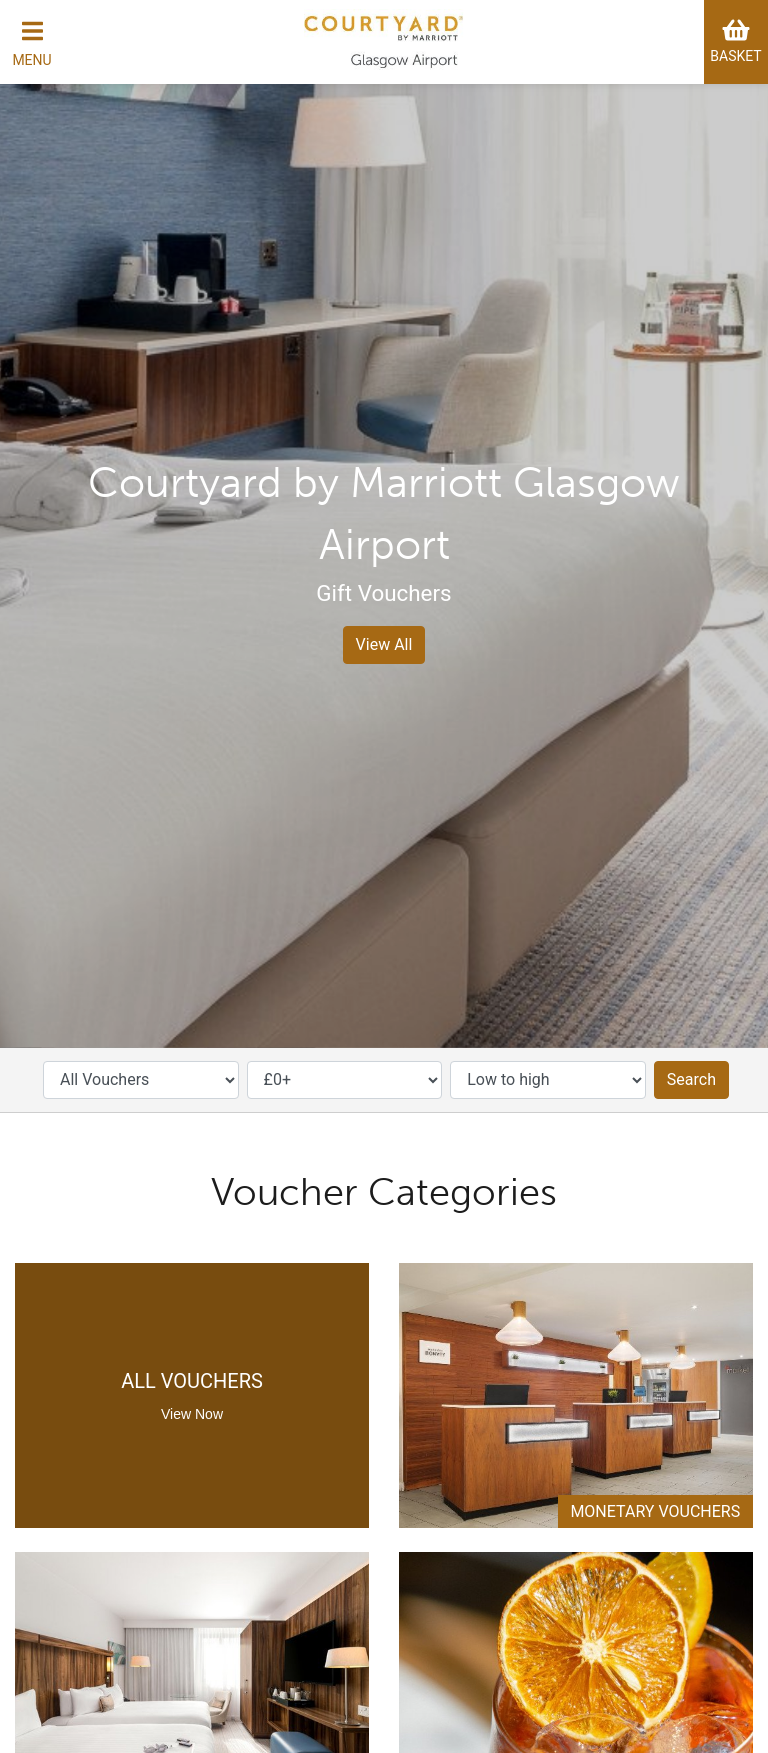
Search (691, 1079)
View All (384, 644)
